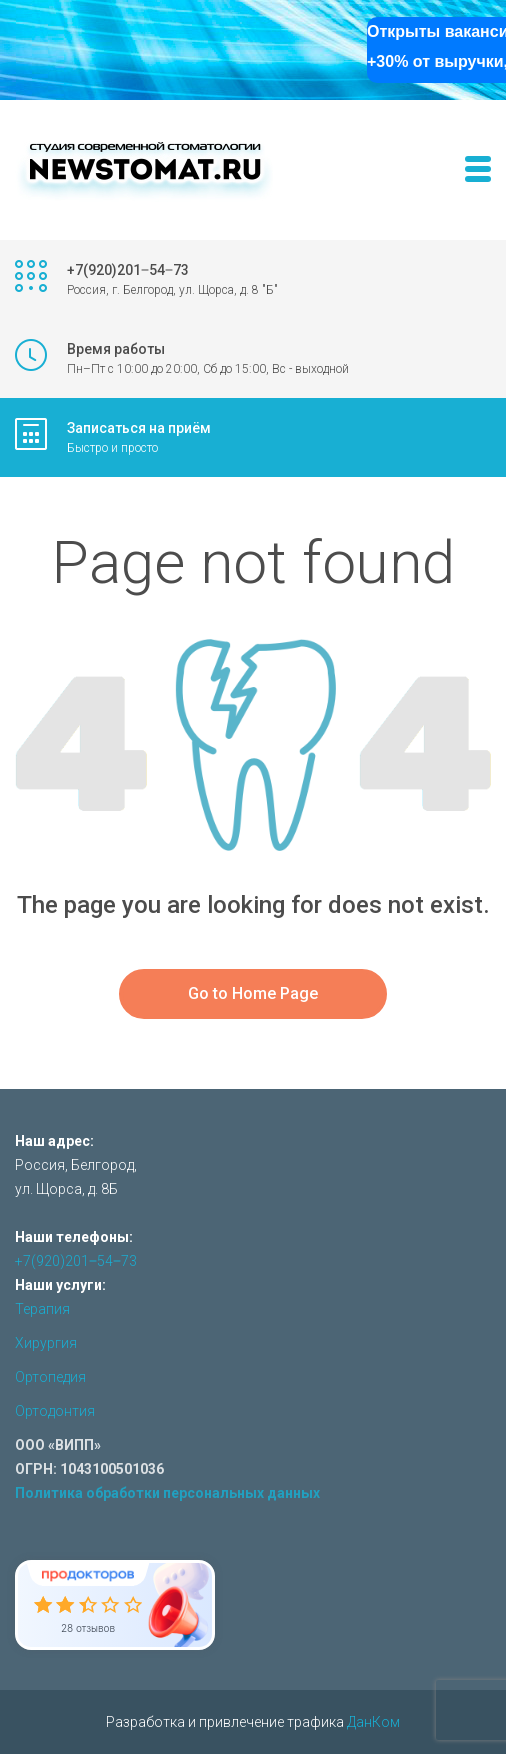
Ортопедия (50, 1377)
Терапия (42, 1309)
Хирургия (46, 1343)
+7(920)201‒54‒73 (76, 1261)
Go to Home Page (253, 993)
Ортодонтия (55, 1411)
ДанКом (373, 1722)
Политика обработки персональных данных (167, 1493)
